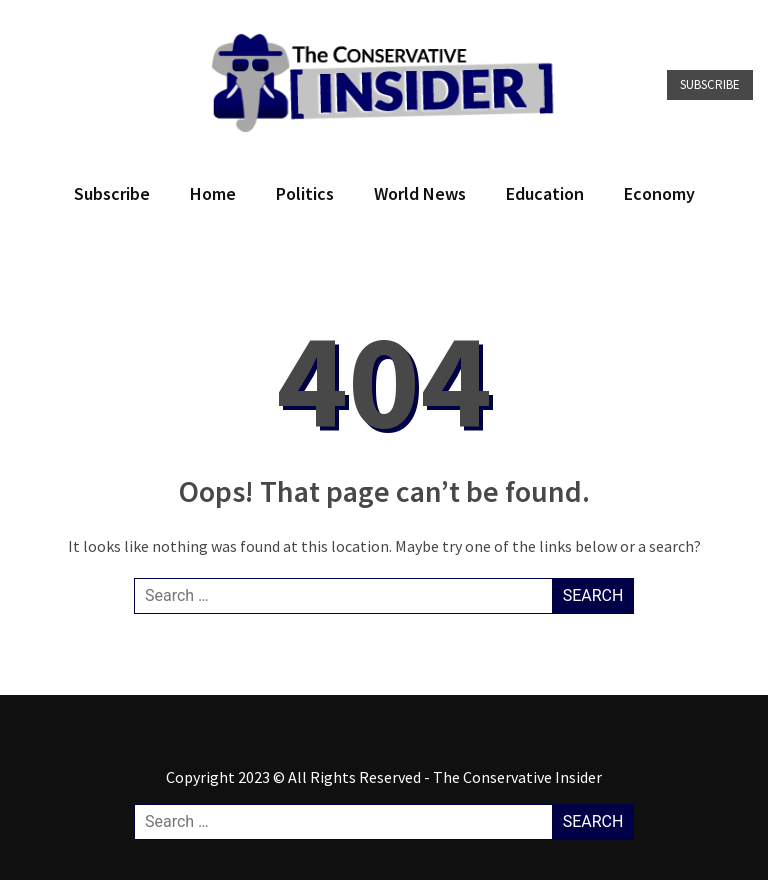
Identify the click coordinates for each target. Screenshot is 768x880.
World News (420, 193)
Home (213, 193)
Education (545, 193)
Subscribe (710, 84)
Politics (305, 193)
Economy (659, 193)
